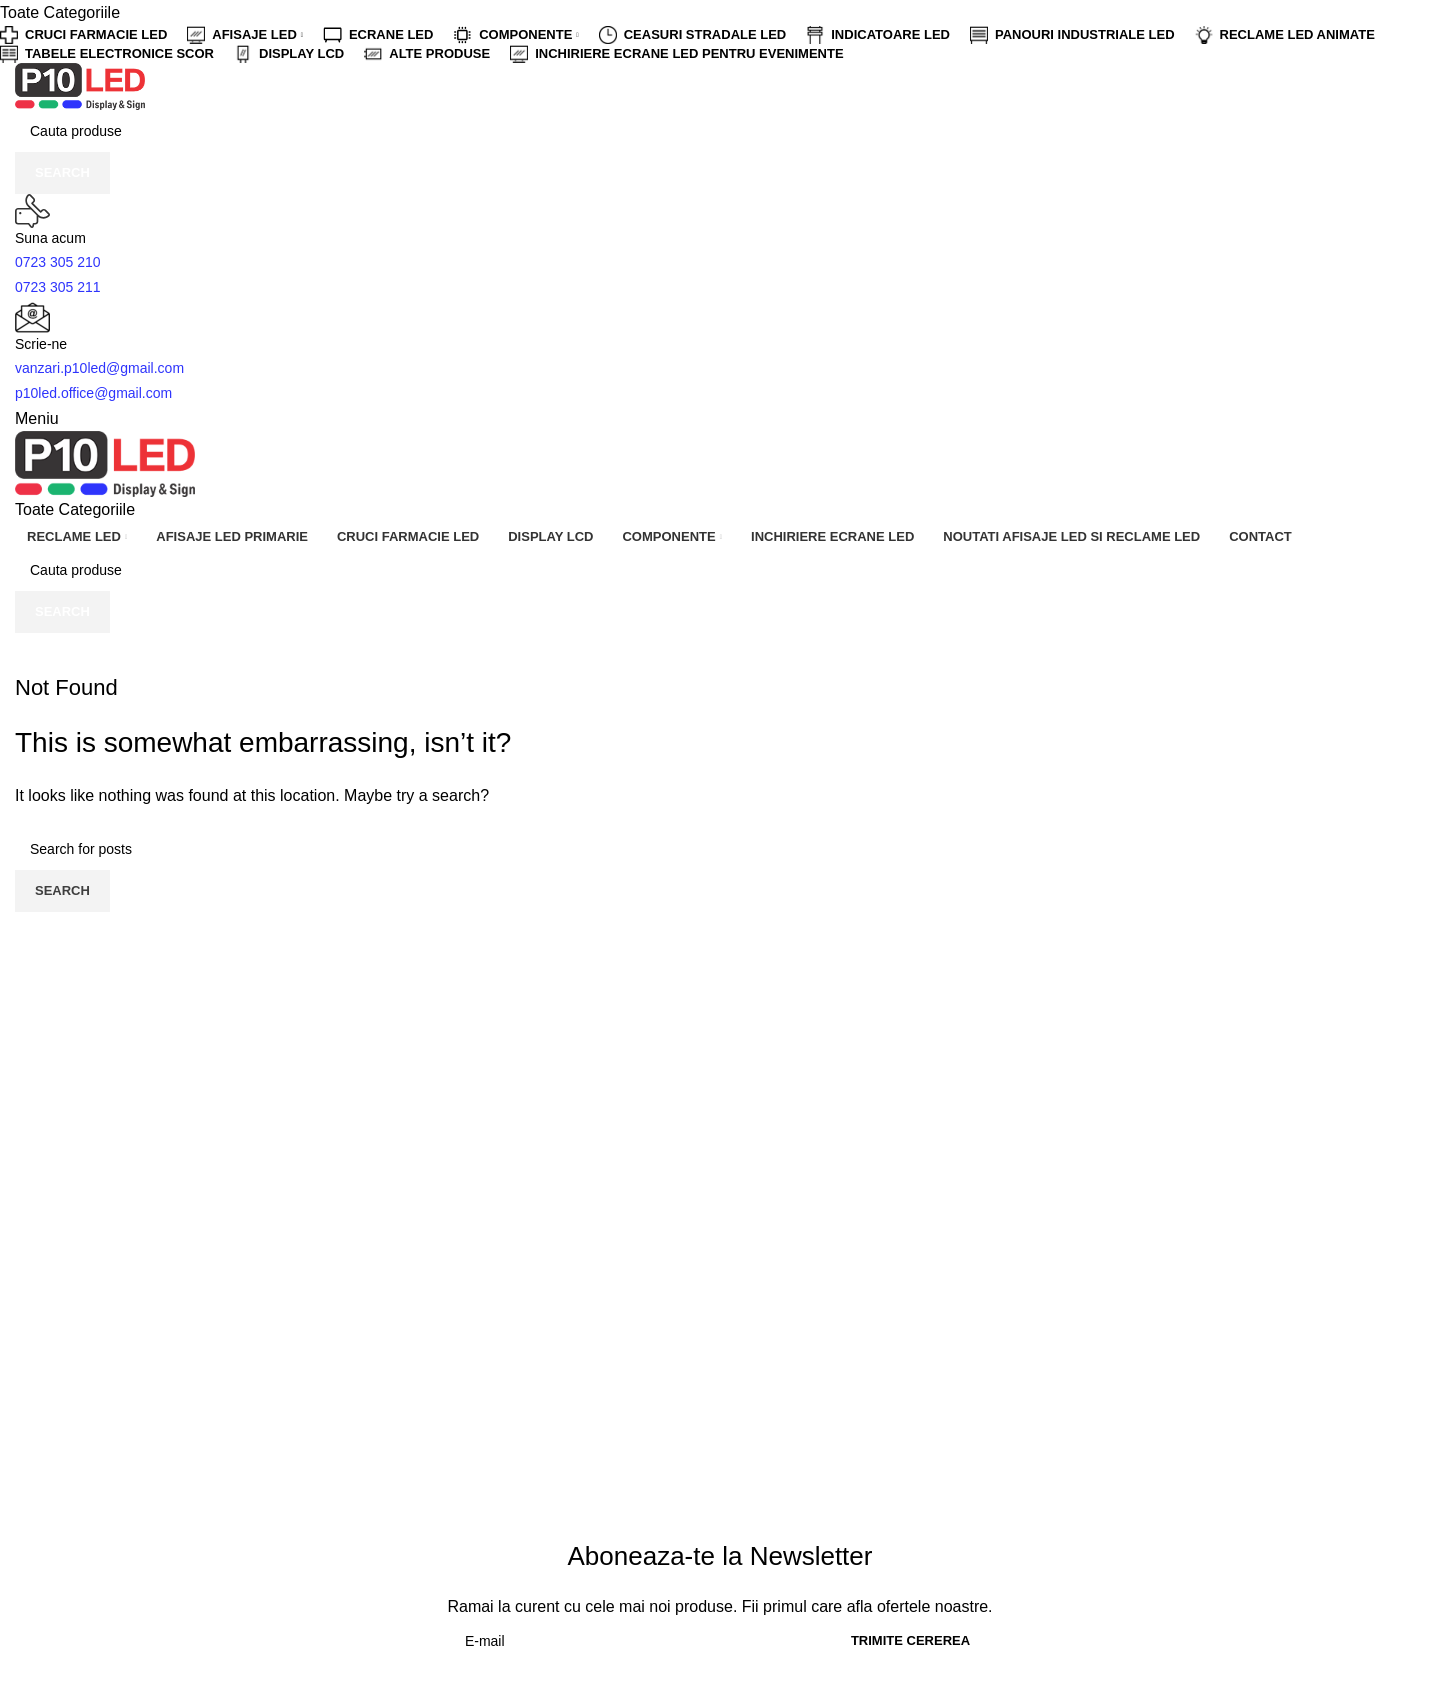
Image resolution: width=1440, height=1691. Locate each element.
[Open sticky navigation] (75, 509)
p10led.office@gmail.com (93, 393)
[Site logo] (80, 85)
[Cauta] (720, 131)
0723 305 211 (58, 287)
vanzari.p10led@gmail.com (99, 368)
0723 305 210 (58, 262)
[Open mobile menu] (37, 418)
